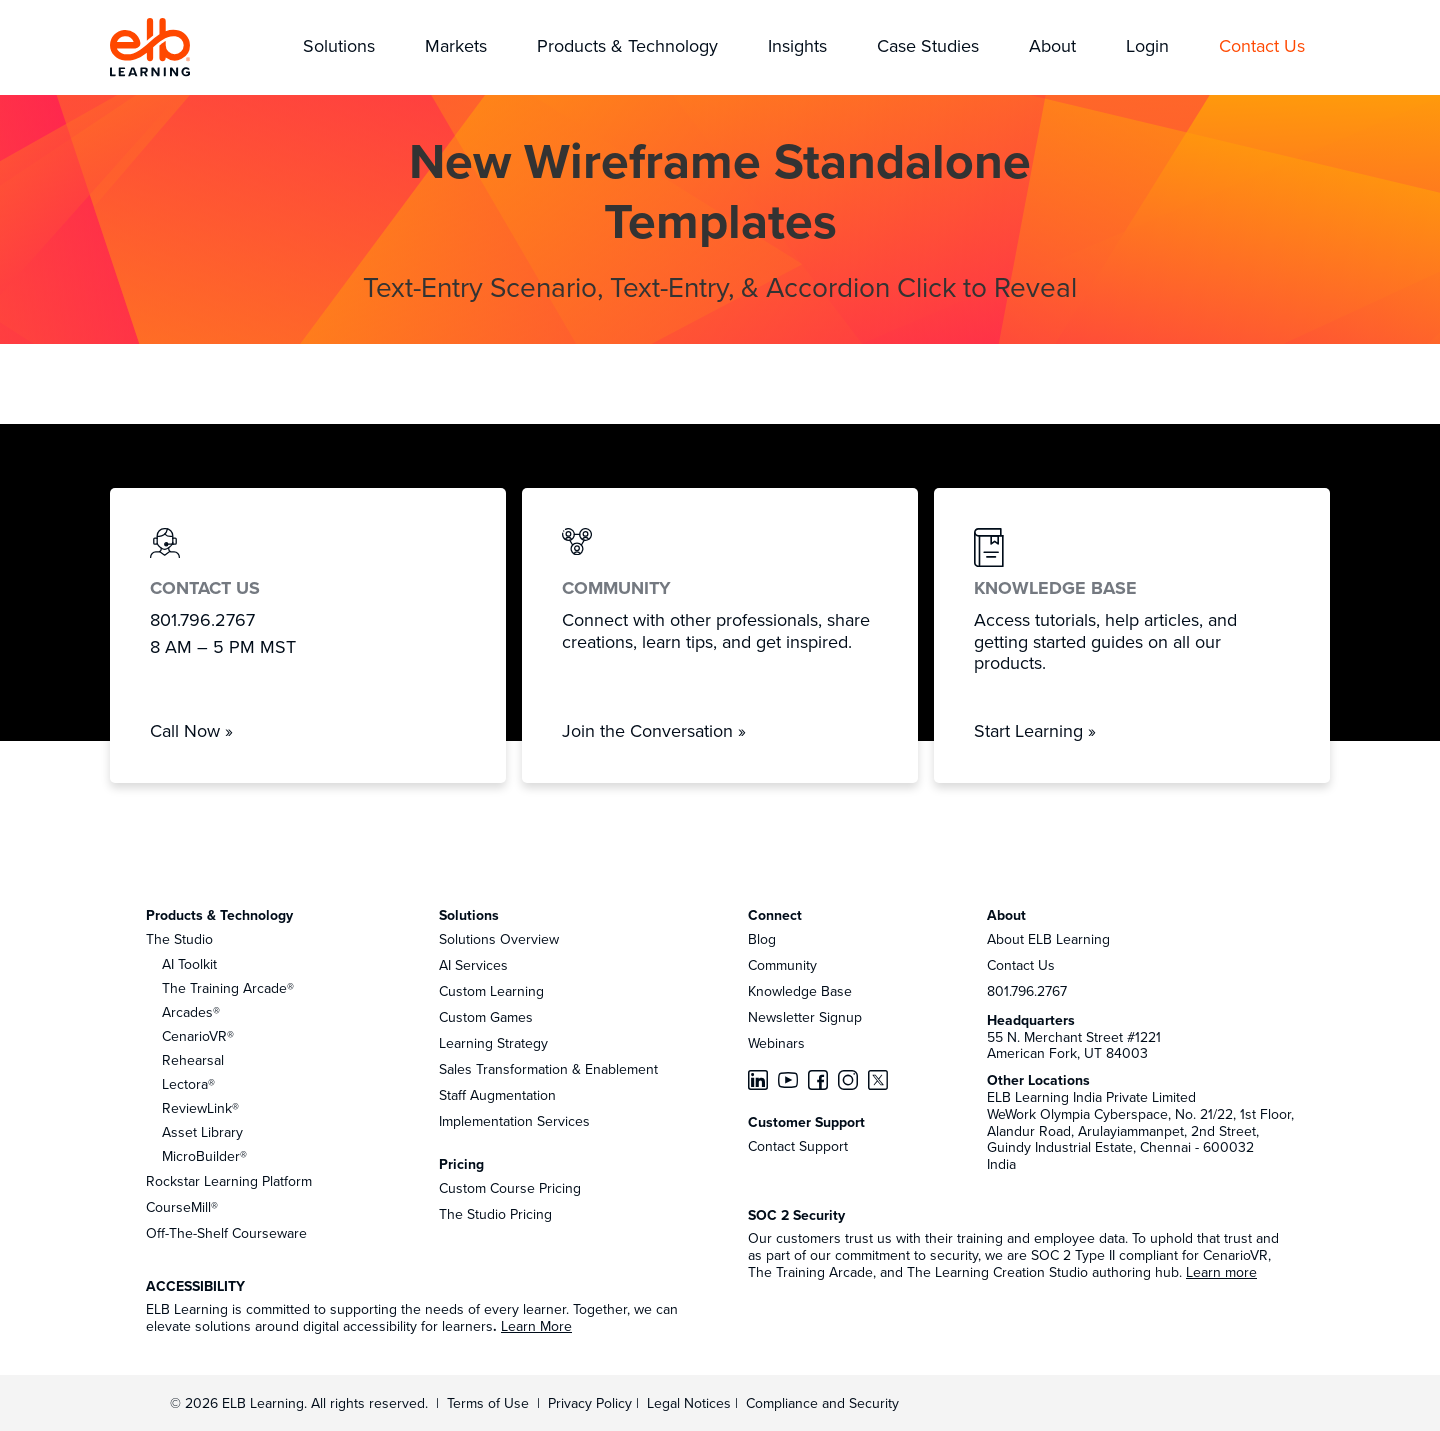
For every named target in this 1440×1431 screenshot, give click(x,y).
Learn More (536, 1326)
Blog (762, 939)
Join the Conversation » (654, 730)
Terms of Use (486, 1403)
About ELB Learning (1048, 939)
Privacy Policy (592, 1403)
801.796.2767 (1027, 991)
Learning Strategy (493, 1043)
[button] (339, 47)
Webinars (776, 1043)
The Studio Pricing (495, 1214)
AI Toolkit (189, 964)
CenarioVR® (198, 1036)
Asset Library (202, 1132)
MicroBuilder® (204, 1156)
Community (782, 965)
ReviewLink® (200, 1108)
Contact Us (1021, 965)
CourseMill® (182, 1207)
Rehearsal (193, 1060)
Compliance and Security (822, 1403)
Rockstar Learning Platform (229, 1181)
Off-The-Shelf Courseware (226, 1233)
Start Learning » (1035, 730)
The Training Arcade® (228, 988)
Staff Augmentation (497, 1095)
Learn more (1221, 1272)
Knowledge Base (800, 991)
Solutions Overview (499, 939)
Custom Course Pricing (510, 1188)
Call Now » (191, 730)
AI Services (473, 965)
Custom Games (486, 1017)
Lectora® (188, 1084)
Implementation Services (514, 1121)
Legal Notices (691, 1403)
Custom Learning (491, 991)
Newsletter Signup (805, 1017)
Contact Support (798, 1146)
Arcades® (191, 1012)
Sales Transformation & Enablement (548, 1069)
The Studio (179, 939)
